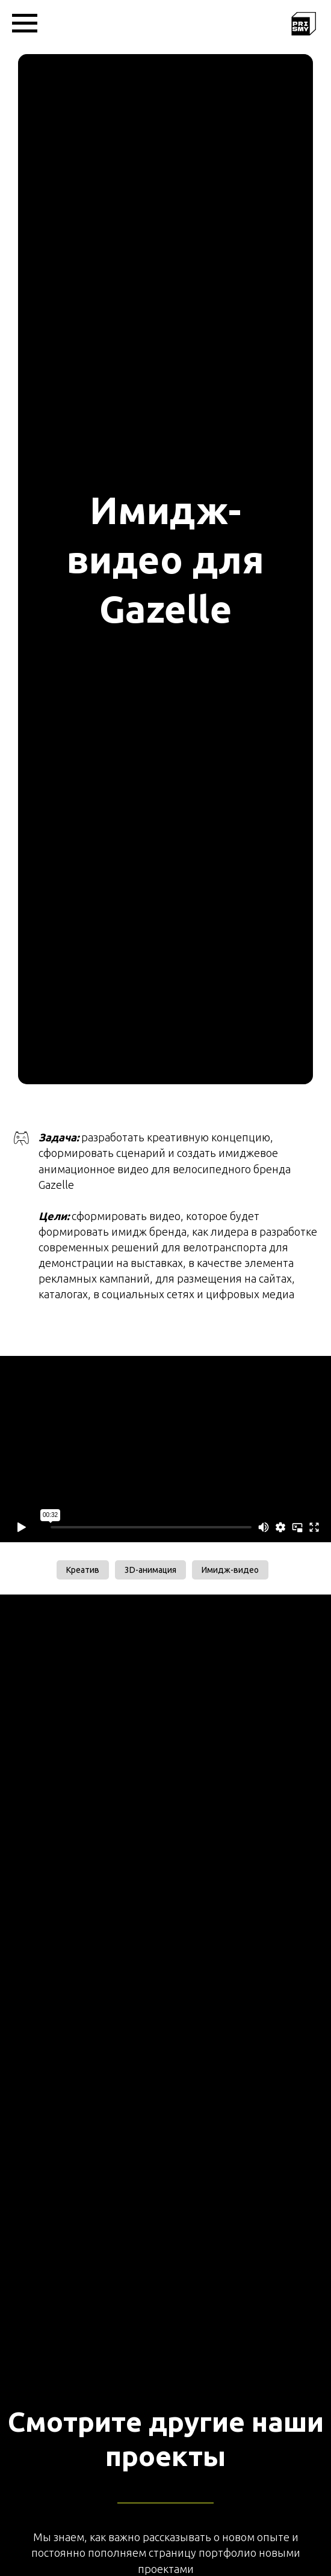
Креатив (82, 1570)
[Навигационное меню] (24, 23)
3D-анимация (150, 1570)
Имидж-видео (230, 1570)
